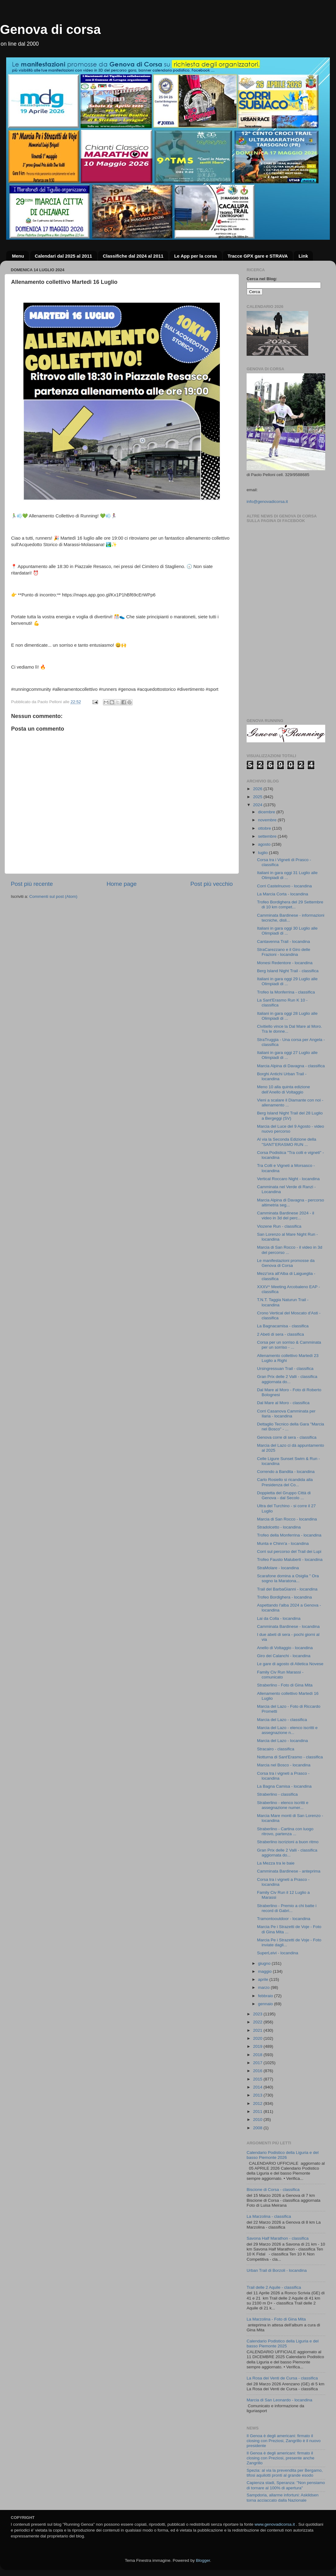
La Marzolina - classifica (269, 2216)
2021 (258, 2030)
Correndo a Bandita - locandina (286, 1471)
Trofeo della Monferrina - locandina (289, 1535)
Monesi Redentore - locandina (285, 962)
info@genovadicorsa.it (267, 501)
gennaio (266, 2003)
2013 (258, 2095)
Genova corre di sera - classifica (287, 1437)
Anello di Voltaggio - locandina (285, 1647)
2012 (258, 2103)
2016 (258, 2070)
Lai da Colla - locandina (279, 1618)
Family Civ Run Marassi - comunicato (280, 1674)
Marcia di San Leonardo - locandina (279, 2400)
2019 (258, 2046)
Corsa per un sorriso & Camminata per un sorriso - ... (289, 1345)
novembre (268, 820)
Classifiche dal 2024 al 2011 (133, 256)
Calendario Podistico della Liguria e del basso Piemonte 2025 (282, 2343)
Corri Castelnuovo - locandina (284, 886)
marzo (264, 1987)
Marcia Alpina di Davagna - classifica (291, 1066)
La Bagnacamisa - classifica (283, 1326)
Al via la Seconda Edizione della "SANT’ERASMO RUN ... (286, 1142)
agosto (265, 844)
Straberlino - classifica (277, 1794)
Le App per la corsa (195, 256)
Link (303, 256)
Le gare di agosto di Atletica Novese (290, 1663)
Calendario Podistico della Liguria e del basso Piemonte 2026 (282, 2155)
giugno (265, 1963)
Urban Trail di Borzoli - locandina (277, 2270)
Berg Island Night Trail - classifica (288, 971)
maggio (265, 1971)
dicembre (267, 812)
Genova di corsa (50, 29)
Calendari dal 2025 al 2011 (63, 256)
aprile (263, 1979)
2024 (258, 805)
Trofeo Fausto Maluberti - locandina (290, 1559)
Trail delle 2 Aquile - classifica (274, 2287)
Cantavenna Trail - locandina (283, 941)
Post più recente (32, 884)
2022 (258, 2022)
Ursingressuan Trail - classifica (285, 1368)
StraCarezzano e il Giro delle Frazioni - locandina (283, 952)
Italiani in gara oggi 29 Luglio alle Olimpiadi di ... (287, 981)
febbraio (266, 1995)
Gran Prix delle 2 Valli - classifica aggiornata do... (287, 1379)
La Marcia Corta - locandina (282, 894)
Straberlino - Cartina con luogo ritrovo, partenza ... (285, 1831)
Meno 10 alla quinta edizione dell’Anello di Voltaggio (283, 1089)
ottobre (265, 828)
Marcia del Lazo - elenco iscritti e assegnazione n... (287, 1730)
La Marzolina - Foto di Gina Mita (276, 2319)
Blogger (203, 2560)
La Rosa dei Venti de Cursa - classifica (282, 2378)
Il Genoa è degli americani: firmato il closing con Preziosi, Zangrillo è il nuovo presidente (284, 2440)
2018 (258, 2054)
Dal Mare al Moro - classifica (283, 1402)
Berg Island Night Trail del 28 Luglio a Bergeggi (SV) (290, 1115)
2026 (258, 788)
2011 (258, 2111)
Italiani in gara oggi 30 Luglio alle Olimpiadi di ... (287, 930)
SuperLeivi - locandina (277, 1953)
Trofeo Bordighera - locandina (284, 1597)
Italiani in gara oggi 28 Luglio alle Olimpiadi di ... (287, 1016)
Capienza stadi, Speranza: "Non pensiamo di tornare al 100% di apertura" (286, 2485)
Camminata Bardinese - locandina (288, 1626)
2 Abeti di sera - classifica (280, 1334)
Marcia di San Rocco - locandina (287, 1519)
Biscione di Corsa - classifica (273, 2189)
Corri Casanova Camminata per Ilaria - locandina (286, 1413)
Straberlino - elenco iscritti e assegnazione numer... (283, 1805)
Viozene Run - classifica (279, 1226)
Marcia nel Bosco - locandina (283, 1765)
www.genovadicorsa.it (275, 2524)
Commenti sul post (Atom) (53, 896)
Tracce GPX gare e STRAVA (257, 256)
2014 (258, 2087)
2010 (258, 2119)
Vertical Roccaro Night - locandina (288, 1178)
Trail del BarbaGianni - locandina (287, 1589)
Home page (122, 884)
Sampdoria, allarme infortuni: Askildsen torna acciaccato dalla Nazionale (282, 2497)
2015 (258, 2079)
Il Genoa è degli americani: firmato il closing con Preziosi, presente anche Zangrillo (280, 2458)
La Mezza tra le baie (276, 1863)
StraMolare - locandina (278, 1568)
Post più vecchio (211, 884)
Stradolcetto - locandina (279, 1527)
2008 (258, 2128)
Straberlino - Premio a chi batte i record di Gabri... (287, 1908)
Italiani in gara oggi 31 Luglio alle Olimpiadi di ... (287, 875)
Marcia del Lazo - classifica (282, 1719)
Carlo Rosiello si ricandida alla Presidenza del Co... (285, 1482)
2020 (258, 2038)
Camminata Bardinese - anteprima (289, 1871)
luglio (263, 852)
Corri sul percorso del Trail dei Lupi (289, 1551)
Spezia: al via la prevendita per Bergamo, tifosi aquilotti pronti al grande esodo (285, 2473)
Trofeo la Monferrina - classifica (286, 992)
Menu (18, 256)
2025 (258, 796)
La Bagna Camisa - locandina (284, 1786)
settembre (268, 836)
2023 (258, 2014)
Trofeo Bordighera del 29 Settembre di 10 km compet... (290, 904)
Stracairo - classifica (275, 1749)
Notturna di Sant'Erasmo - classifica (290, 1757)
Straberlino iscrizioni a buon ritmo (288, 1842)
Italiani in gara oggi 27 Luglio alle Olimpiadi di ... (287, 1055)
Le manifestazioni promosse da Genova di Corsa (286, 1263)
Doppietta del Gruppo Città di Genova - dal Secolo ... (284, 1495)
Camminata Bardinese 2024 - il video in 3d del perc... (285, 1215)
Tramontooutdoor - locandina (283, 1918)
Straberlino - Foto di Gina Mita (285, 1685)
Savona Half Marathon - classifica (278, 2238)
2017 (258, 2062)
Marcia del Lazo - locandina (282, 1740)
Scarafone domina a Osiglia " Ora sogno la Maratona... (288, 1578)
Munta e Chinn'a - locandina (283, 1543)
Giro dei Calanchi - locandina (283, 1655)
